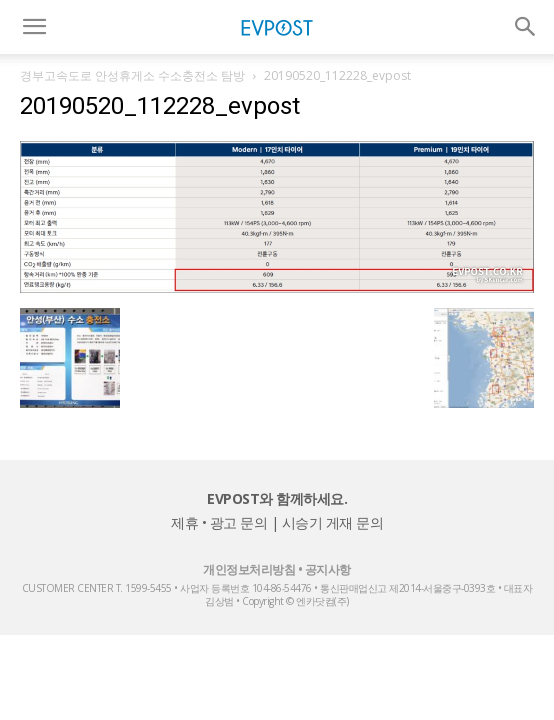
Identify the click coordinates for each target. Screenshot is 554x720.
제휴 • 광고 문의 (219, 522)
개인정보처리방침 (249, 569)
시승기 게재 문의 (333, 522)
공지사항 (328, 569)
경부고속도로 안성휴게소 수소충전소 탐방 (132, 75)
